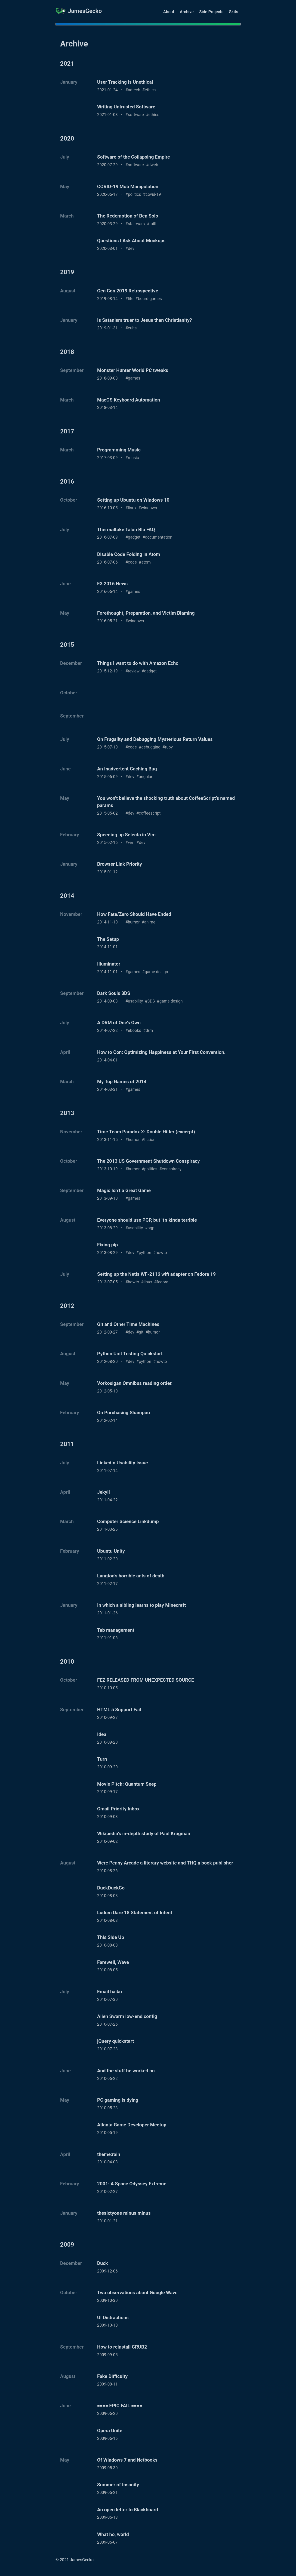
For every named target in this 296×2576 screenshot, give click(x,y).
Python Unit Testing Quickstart (130, 1353)
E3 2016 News (112, 583)
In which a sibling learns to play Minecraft (141, 1605)
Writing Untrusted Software (126, 107)
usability (135, 1001)
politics (134, 194)
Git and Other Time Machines (128, 1324)
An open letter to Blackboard (127, 2509)
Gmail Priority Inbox (118, 1809)
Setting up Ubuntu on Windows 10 (133, 500)
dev (131, 248)
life (130, 298)
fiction (149, 1139)
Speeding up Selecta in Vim (126, 834)
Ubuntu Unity (111, 1551)
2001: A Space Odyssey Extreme (131, 2184)
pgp (151, 1228)
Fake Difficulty (112, 2376)
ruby (169, 747)
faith (153, 223)
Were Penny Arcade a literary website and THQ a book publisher (165, 1863)
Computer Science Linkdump (128, 1521)
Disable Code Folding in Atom (128, 554)
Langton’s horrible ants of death (130, 1576)
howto (161, 1252)
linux (132, 508)
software (136, 114)
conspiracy (172, 1169)
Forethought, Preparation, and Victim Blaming (146, 613)
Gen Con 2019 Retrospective (127, 291)
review (133, 671)
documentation (158, 537)
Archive (187, 11)
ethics (150, 90)
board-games (150, 298)
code (132, 562)
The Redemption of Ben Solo (127, 216)
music (133, 457)
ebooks (134, 1030)
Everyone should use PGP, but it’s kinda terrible (147, 1220)
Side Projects (211, 11)
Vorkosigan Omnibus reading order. (135, 1383)
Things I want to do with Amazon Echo (138, 663)
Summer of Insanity (118, 2484)
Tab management (115, 1630)
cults (132, 328)
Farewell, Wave (113, 1962)
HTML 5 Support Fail (119, 1709)
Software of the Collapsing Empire (133, 157)
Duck (102, 2263)
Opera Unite (109, 2430)
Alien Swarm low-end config (127, 2016)
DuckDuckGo (111, 1888)
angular (145, 776)
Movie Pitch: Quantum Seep (127, 1784)
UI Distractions (113, 2317)
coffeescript (149, 813)
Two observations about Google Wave (137, 2292)
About (168, 11)
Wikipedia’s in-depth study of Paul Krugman (143, 1833)
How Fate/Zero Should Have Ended (134, 914)
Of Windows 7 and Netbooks (127, 2460)
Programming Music (119, 450)
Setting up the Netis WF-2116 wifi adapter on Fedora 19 (156, 1274)
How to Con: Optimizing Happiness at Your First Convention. (161, 1052)
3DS (151, 1001)
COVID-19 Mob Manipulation (127, 186)
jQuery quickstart (115, 2041)
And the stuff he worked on (126, 2070)
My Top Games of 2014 (121, 1081)
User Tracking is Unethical (125, 82)
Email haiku (109, 1991)
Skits (233, 11)
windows (149, 508)
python (145, 1252)
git (141, 1332)
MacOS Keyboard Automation (128, 400)
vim (131, 842)
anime (149, 922)
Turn (102, 1759)
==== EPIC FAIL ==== (119, 2405)
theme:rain (108, 2154)
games (134, 378)
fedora (162, 1282)
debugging (150, 747)
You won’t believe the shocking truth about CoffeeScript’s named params (166, 801)
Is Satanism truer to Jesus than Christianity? (144, 320)
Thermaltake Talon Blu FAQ (126, 529)
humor (134, 922)
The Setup (108, 939)
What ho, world (113, 2534)
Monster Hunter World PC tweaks (132, 370)
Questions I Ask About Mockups (131, 240)
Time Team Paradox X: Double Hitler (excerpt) (146, 1132)
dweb (153, 165)
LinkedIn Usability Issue (122, 1463)
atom (146, 562)
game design (156, 971)
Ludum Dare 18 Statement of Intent (134, 1912)
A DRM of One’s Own (119, 1022)
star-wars (136, 223)
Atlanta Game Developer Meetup (131, 2125)
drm (149, 1030)
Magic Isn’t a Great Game (124, 1190)
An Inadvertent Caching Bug (127, 769)
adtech (134, 90)
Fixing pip (107, 1245)
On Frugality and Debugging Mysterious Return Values (155, 739)
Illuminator (108, 964)
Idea (101, 1734)
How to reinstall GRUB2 (122, 2347)
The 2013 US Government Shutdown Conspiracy (148, 1161)
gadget (134, 537)
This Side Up (110, 1937)
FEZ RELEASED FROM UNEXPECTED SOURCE (145, 1680)
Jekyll (103, 1492)
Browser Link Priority (119, 864)
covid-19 (153, 194)
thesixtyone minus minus (124, 2213)
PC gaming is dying (117, 2100)
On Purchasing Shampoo (123, 1412)
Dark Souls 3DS (113, 993)
